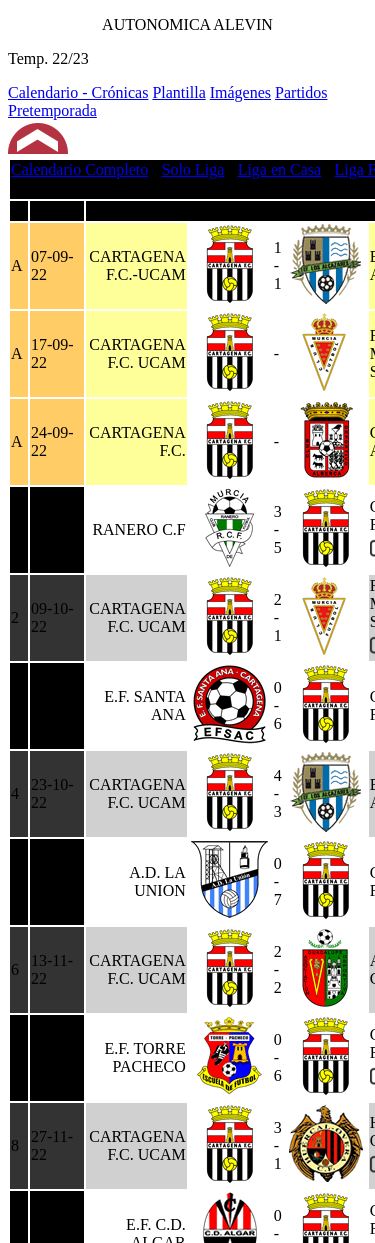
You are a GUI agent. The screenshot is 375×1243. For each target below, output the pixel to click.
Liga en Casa (280, 169)
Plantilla (178, 92)
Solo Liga (193, 169)
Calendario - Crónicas (78, 92)
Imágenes (240, 92)
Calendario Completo (79, 169)
